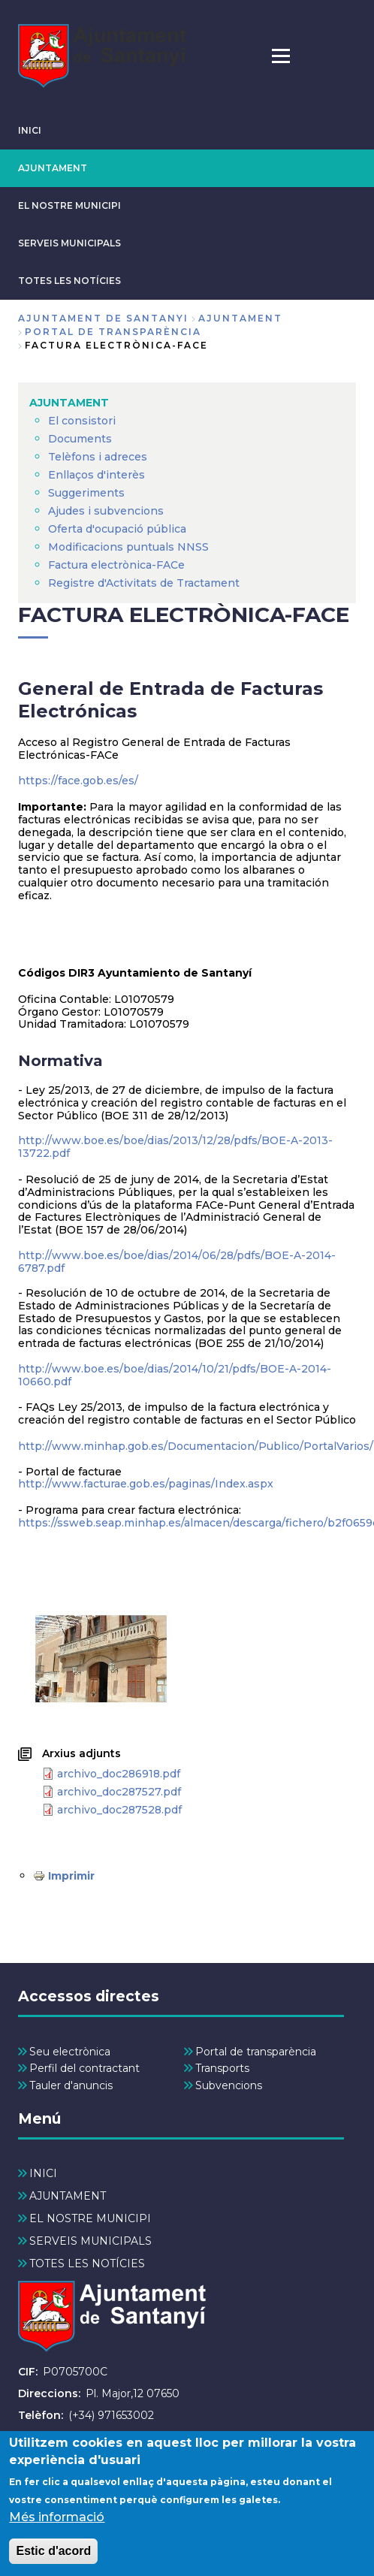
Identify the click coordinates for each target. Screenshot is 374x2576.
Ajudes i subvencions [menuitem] (106, 511)
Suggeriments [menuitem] (86, 493)
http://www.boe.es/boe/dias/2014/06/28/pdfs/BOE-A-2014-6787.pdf (177, 1262)
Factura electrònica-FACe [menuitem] (116, 565)
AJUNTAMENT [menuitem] (69, 402)
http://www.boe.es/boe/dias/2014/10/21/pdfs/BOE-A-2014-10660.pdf (174, 1375)
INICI (29, 130)
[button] (101, 1659)
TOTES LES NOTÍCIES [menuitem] (87, 2263)
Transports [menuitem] (222, 2068)
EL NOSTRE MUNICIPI (69, 205)
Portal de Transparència (113, 331)
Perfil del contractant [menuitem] (84, 2068)
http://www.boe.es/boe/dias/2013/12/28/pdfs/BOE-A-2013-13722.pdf (175, 1147)
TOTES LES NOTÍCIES (69, 280)
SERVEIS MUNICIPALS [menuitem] (90, 2241)
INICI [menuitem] (43, 2173)
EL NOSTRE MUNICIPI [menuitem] (90, 2218)
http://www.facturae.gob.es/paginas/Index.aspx (145, 1483)
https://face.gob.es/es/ (78, 780)
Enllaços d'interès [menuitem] (96, 475)
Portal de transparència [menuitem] (255, 2051)
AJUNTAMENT (52, 168)
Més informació (56, 2530)
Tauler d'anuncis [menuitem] (71, 2085)
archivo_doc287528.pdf (119, 1809)
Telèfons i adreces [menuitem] (97, 457)
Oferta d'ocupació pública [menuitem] (117, 529)
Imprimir (71, 1876)
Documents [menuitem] (80, 438)
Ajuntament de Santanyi (103, 318)
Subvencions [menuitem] (228, 2085)
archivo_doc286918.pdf (118, 1773)
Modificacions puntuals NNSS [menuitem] (128, 547)
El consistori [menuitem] (82, 420)
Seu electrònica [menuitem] (69, 2051)
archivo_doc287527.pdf (119, 1791)
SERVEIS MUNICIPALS (69, 243)
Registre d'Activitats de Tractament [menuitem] (144, 583)
